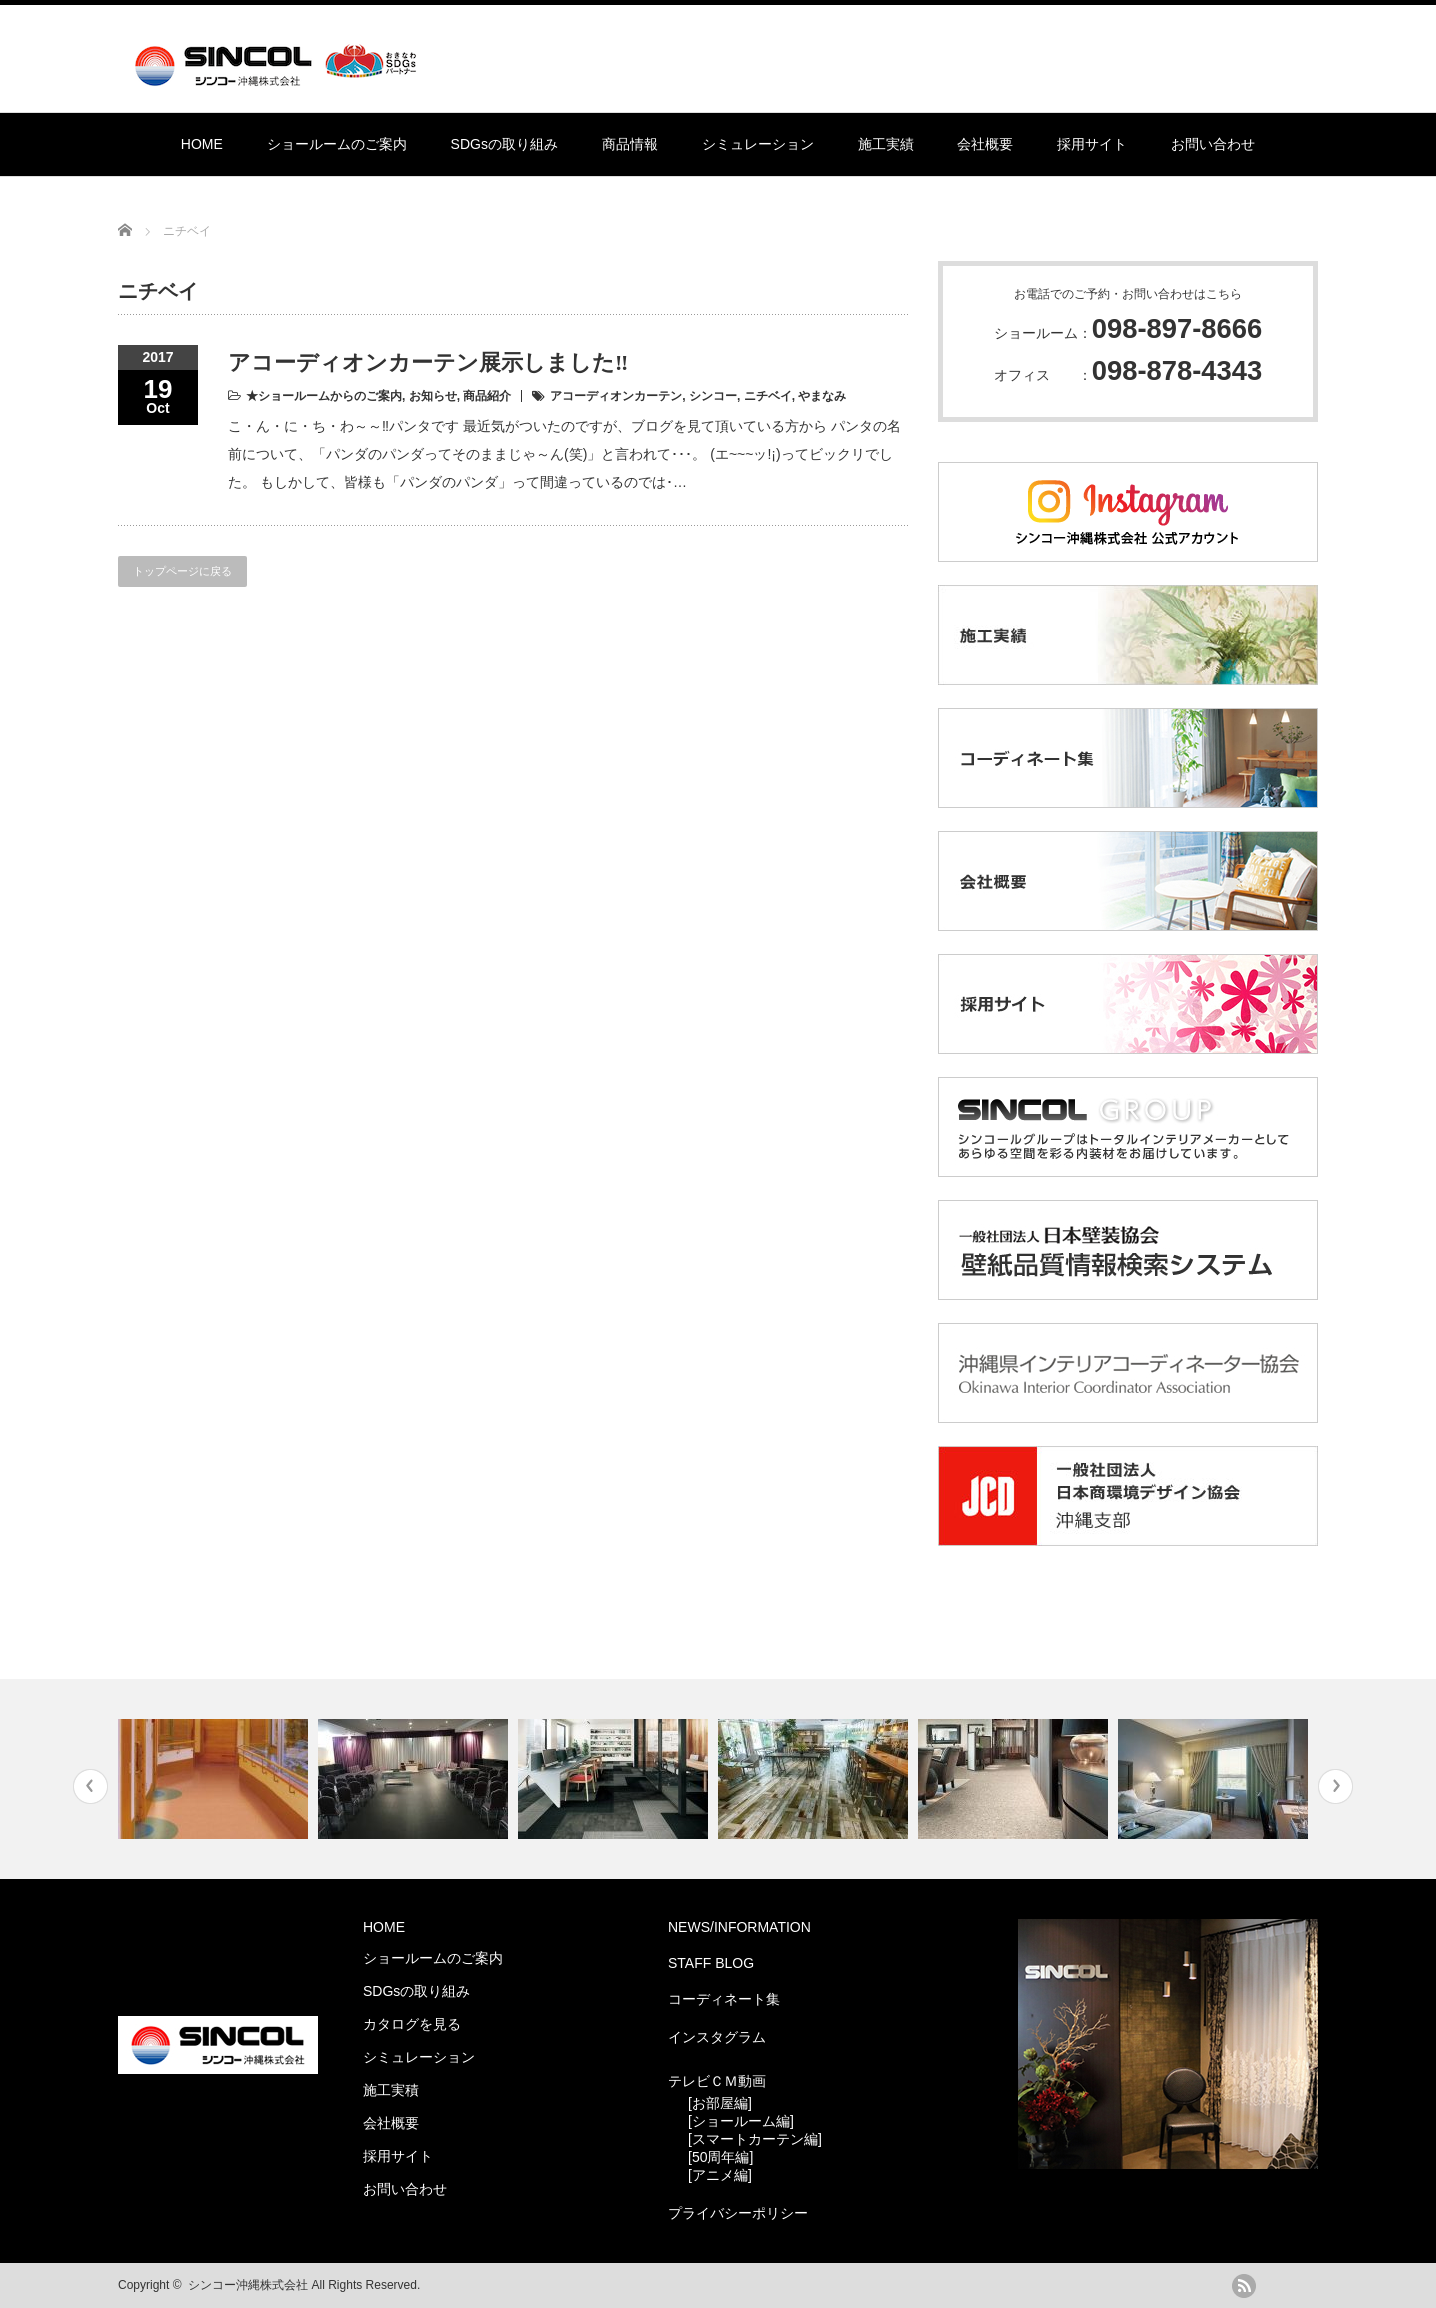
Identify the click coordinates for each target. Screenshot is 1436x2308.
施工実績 (886, 144)
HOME (202, 144)
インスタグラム (717, 2037)
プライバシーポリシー (738, 2213)
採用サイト (1092, 144)
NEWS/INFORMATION (739, 1927)
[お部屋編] (720, 2103)
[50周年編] (720, 2157)
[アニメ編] (720, 2175)
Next (1335, 1786)
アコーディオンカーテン (616, 396)
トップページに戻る (182, 571)
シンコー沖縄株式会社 (248, 2285)
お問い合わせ (1213, 144)
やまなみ (822, 396)
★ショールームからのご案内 (324, 396)
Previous (90, 1786)
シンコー (713, 396)
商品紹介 (487, 396)
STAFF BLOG (711, 1963)
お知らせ (433, 396)
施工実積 (391, 2090)
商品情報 (630, 144)
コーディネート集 (724, 1999)
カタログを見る (412, 2024)
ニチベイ (768, 396)
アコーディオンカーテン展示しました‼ (428, 362)
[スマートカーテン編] (755, 2139)
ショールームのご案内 (337, 144)
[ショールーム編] (741, 2121)
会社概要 (985, 144)
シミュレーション (758, 144)
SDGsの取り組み (504, 144)
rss (1244, 2286)
